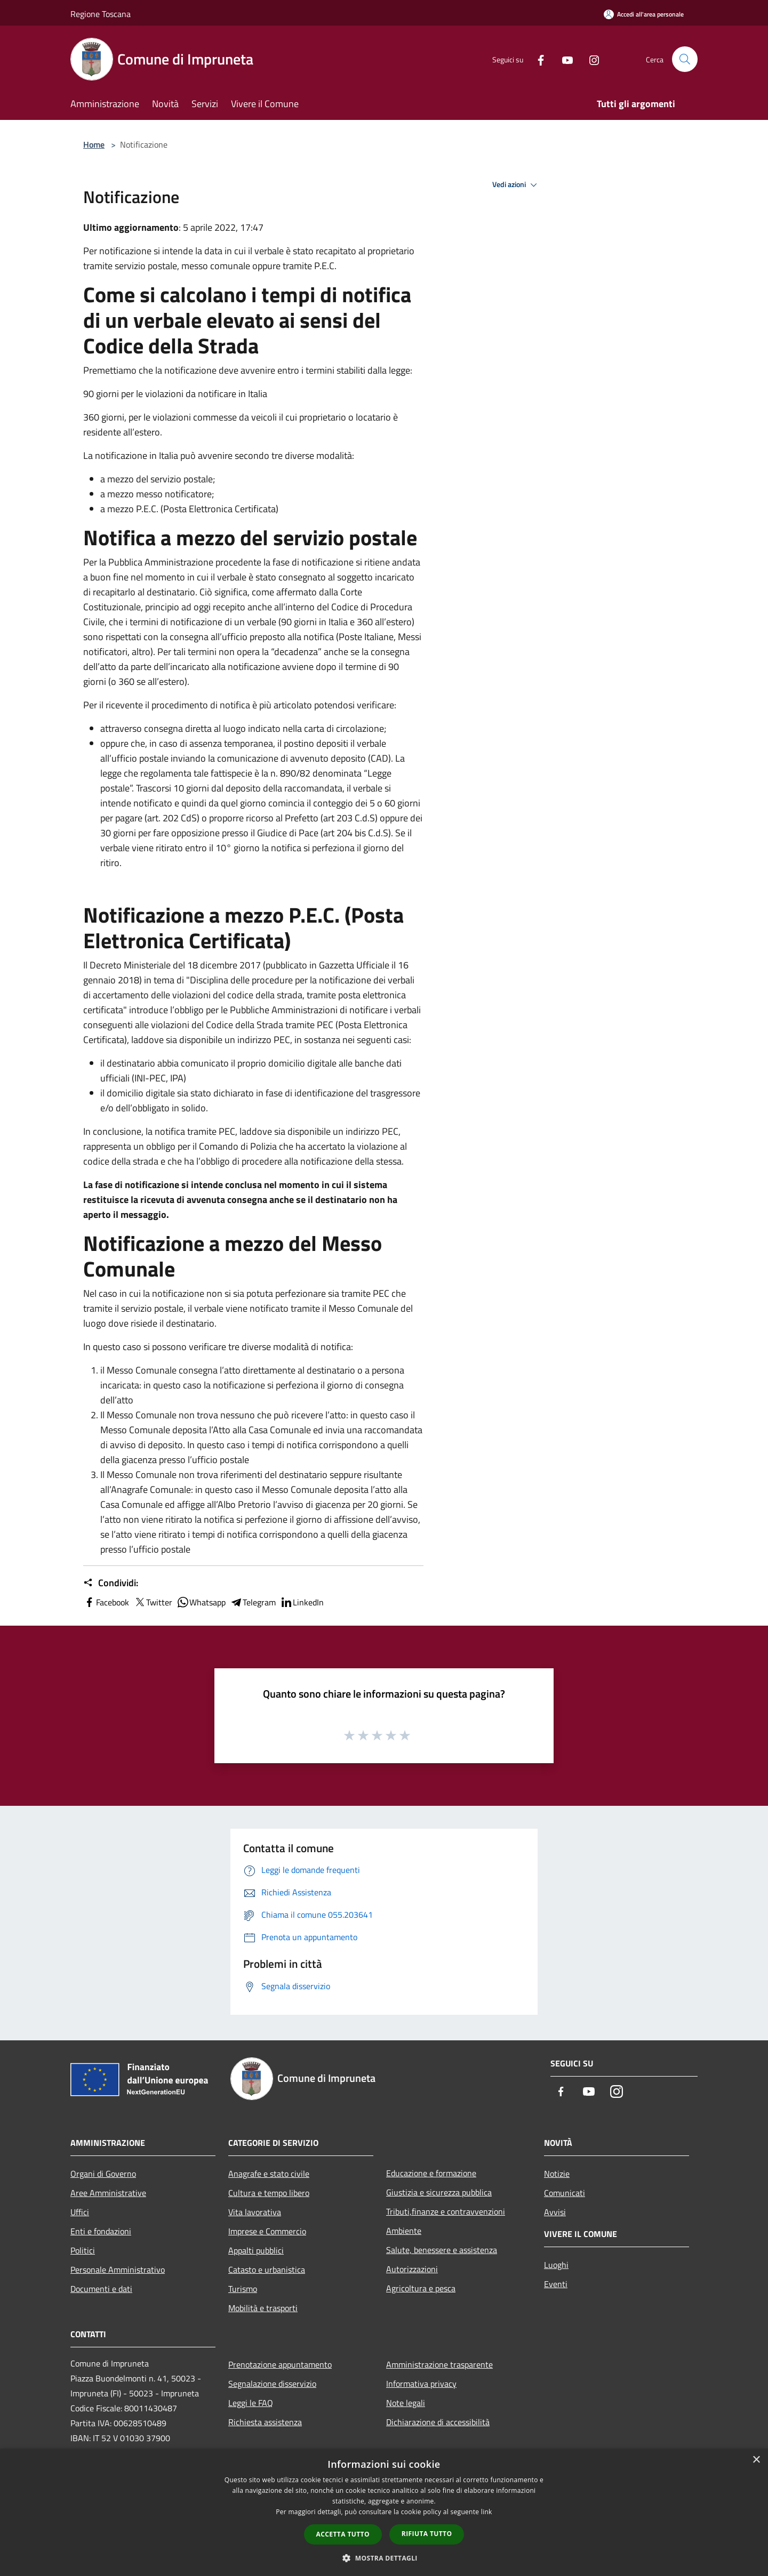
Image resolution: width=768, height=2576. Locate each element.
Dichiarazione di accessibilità (438, 2422)
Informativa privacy (421, 2383)
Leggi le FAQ (250, 2402)
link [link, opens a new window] (486, 2511)
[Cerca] (685, 59)
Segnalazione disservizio (272, 2383)
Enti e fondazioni (100, 2231)
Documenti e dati (101, 2288)
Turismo (242, 2288)
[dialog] (384, 2512)
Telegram (253, 1602)
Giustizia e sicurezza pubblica (439, 2192)
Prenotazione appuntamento (280, 2364)
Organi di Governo (103, 2173)
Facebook (106, 1602)
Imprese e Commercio (267, 2231)
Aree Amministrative (108, 2192)
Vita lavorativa (254, 2212)
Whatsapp (201, 1602)
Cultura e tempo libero (268, 2192)
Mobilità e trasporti (263, 2308)
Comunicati (564, 2192)
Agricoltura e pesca (420, 2288)
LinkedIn (302, 1602)
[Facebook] (536, 59)
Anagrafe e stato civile (268, 2173)
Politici (82, 2250)
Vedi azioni (516, 185)
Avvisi (555, 2212)
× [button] (756, 2460)
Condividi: (110, 1583)
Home (94, 144)
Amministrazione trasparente (439, 2364)
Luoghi (556, 2264)
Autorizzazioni (412, 2269)
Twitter (152, 1602)
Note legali (405, 2402)
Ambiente (403, 2230)
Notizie (557, 2173)
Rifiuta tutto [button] (427, 2533)
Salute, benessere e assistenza (441, 2249)
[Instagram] (590, 59)
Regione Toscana (100, 13)
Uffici (79, 2212)
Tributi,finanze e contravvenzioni (445, 2211)
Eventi (555, 2284)
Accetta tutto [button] (343, 2534)
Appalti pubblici (256, 2250)
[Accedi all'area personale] (644, 14)
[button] (384, 2558)
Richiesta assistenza (265, 2422)
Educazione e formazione (431, 2173)
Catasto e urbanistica (266, 2269)
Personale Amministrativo (117, 2269)
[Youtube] (563, 59)
